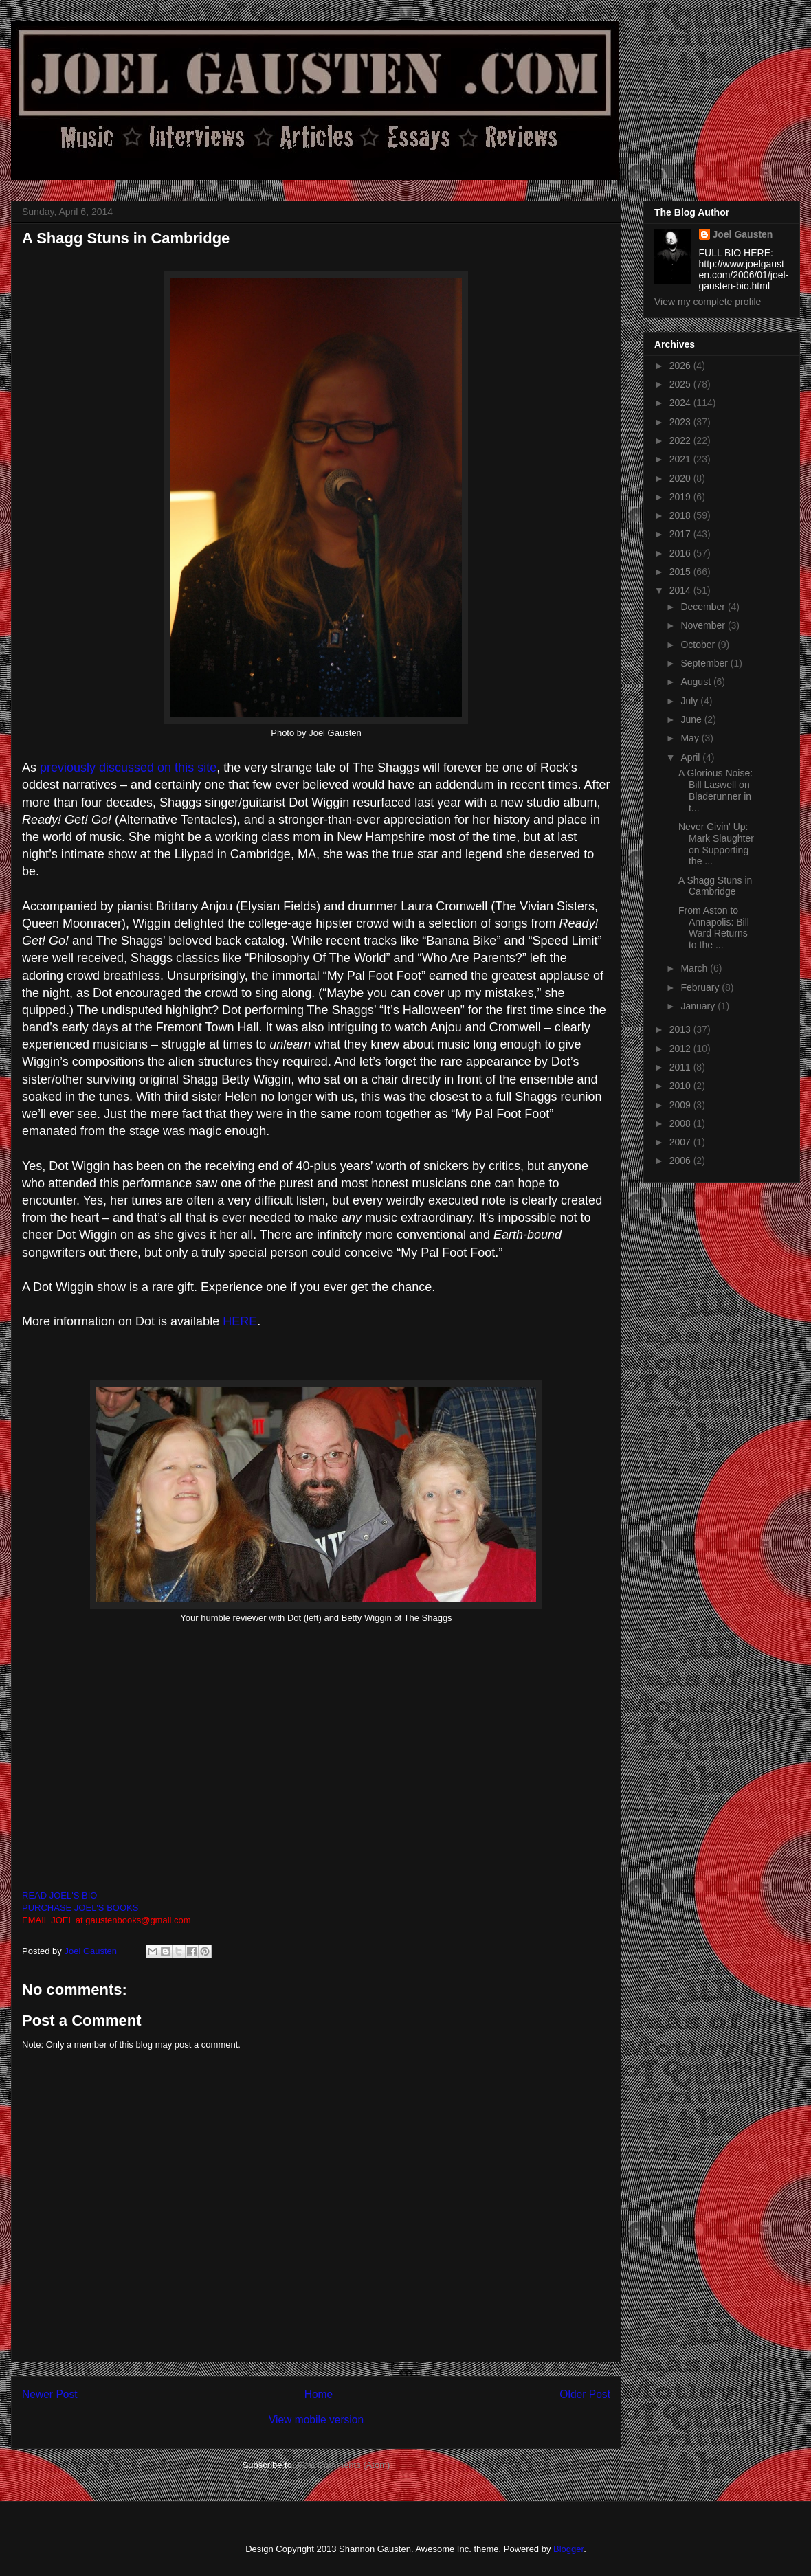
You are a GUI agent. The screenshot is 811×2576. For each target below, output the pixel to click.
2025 (681, 384)
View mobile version (316, 2420)
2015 (681, 571)
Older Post (584, 2394)
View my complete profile (707, 301)
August (696, 681)
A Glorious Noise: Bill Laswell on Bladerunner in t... (715, 790)
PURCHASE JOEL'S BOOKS (80, 1908)
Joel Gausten (743, 234)
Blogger (568, 2549)
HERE (240, 1321)
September (705, 663)
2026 (681, 365)
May (690, 737)
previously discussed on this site (128, 767)
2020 (681, 478)
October (699, 644)
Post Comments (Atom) (343, 2465)
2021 (681, 458)
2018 (681, 515)
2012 (681, 1048)
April (691, 757)
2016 (681, 553)
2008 (681, 1123)
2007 (681, 1141)
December (703, 606)
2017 (681, 533)
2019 (681, 496)
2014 (681, 590)
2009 (681, 1104)
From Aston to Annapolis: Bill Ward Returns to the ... (713, 927)
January (699, 1005)
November (703, 625)
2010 (681, 1085)
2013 (681, 1029)
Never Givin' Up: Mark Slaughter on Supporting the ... (716, 843)
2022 (681, 440)
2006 (681, 1160)
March (695, 968)
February (701, 987)
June (692, 719)
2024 (681, 402)
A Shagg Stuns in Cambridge (715, 886)
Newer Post (50, 2394)
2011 (681, 1067)
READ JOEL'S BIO (59, 1895)
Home (318, 2394)
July (690, 700)
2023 (681, 421)
